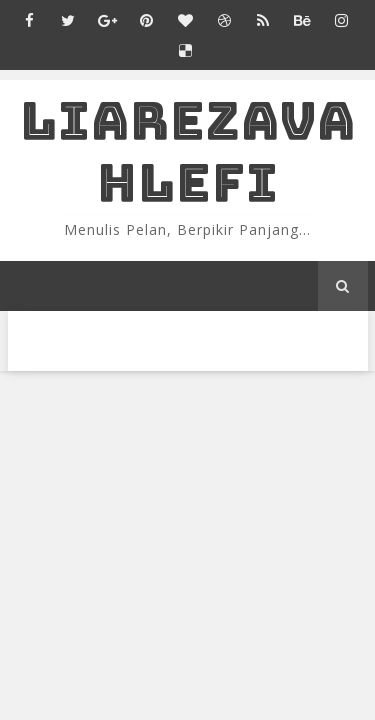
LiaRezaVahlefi (188, 151)
